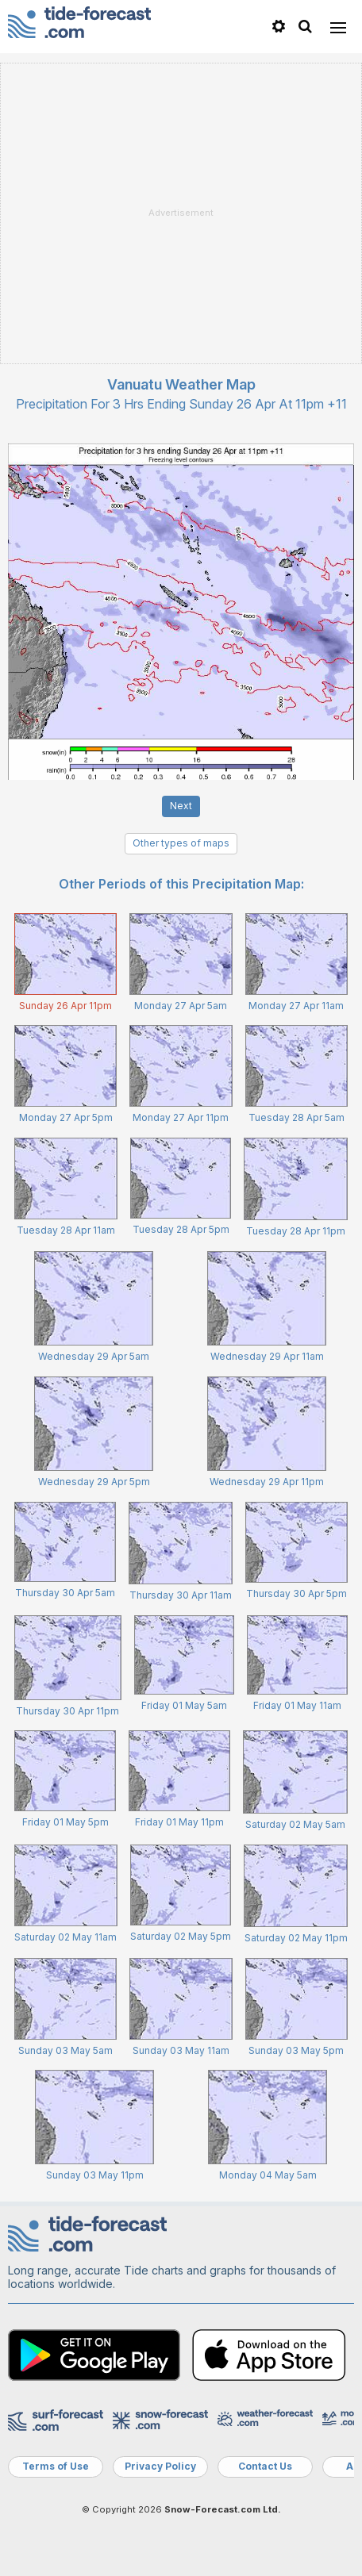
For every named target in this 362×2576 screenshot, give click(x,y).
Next (181, 806)
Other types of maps (181, 843)
